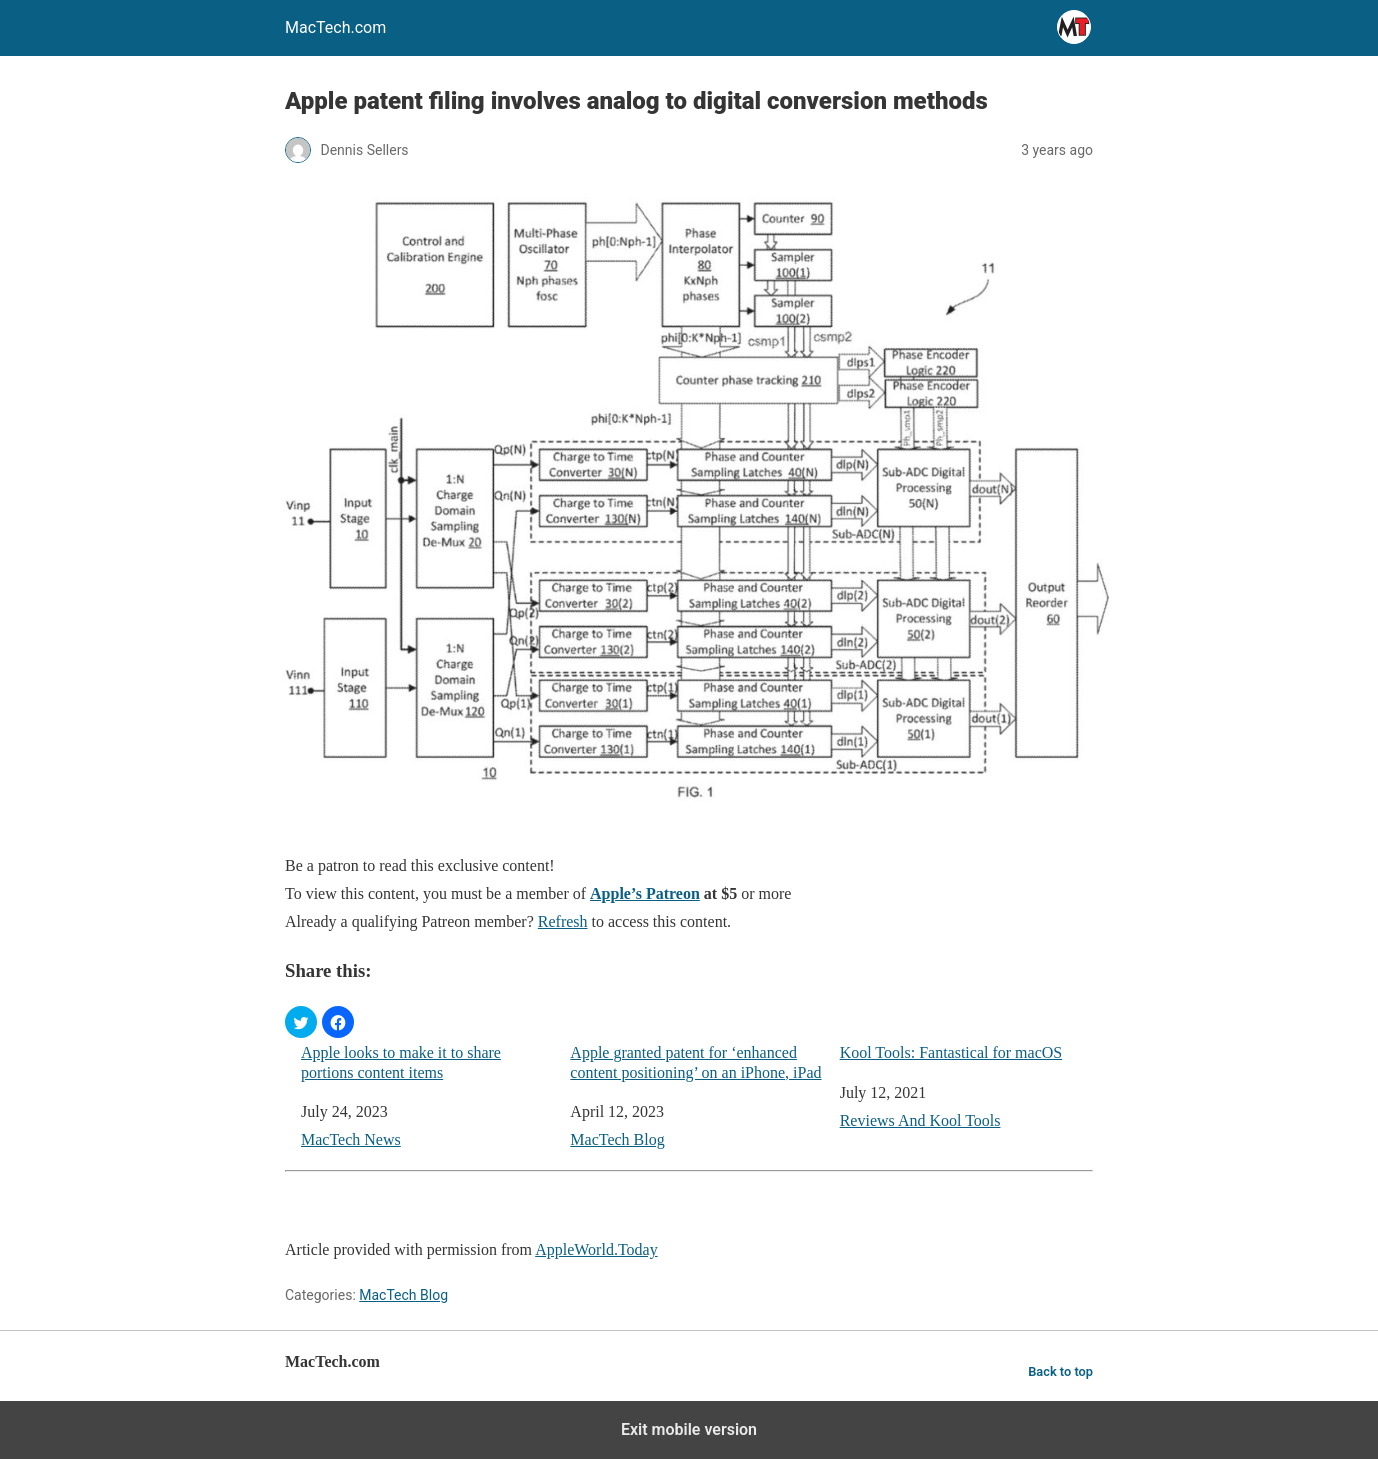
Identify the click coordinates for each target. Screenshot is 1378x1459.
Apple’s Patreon (645, 893)
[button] (301, 1022)
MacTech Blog (617, 1139)
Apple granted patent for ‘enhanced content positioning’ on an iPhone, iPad (695, 1062)
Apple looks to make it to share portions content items (401, 1062)
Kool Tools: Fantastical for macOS (951, 1052)
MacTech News (351, 1139)
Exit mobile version (689, 1429)
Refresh (563, 921)
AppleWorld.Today (596, 1249)
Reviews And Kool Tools (920, 1120)
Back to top (1060, 1371)
